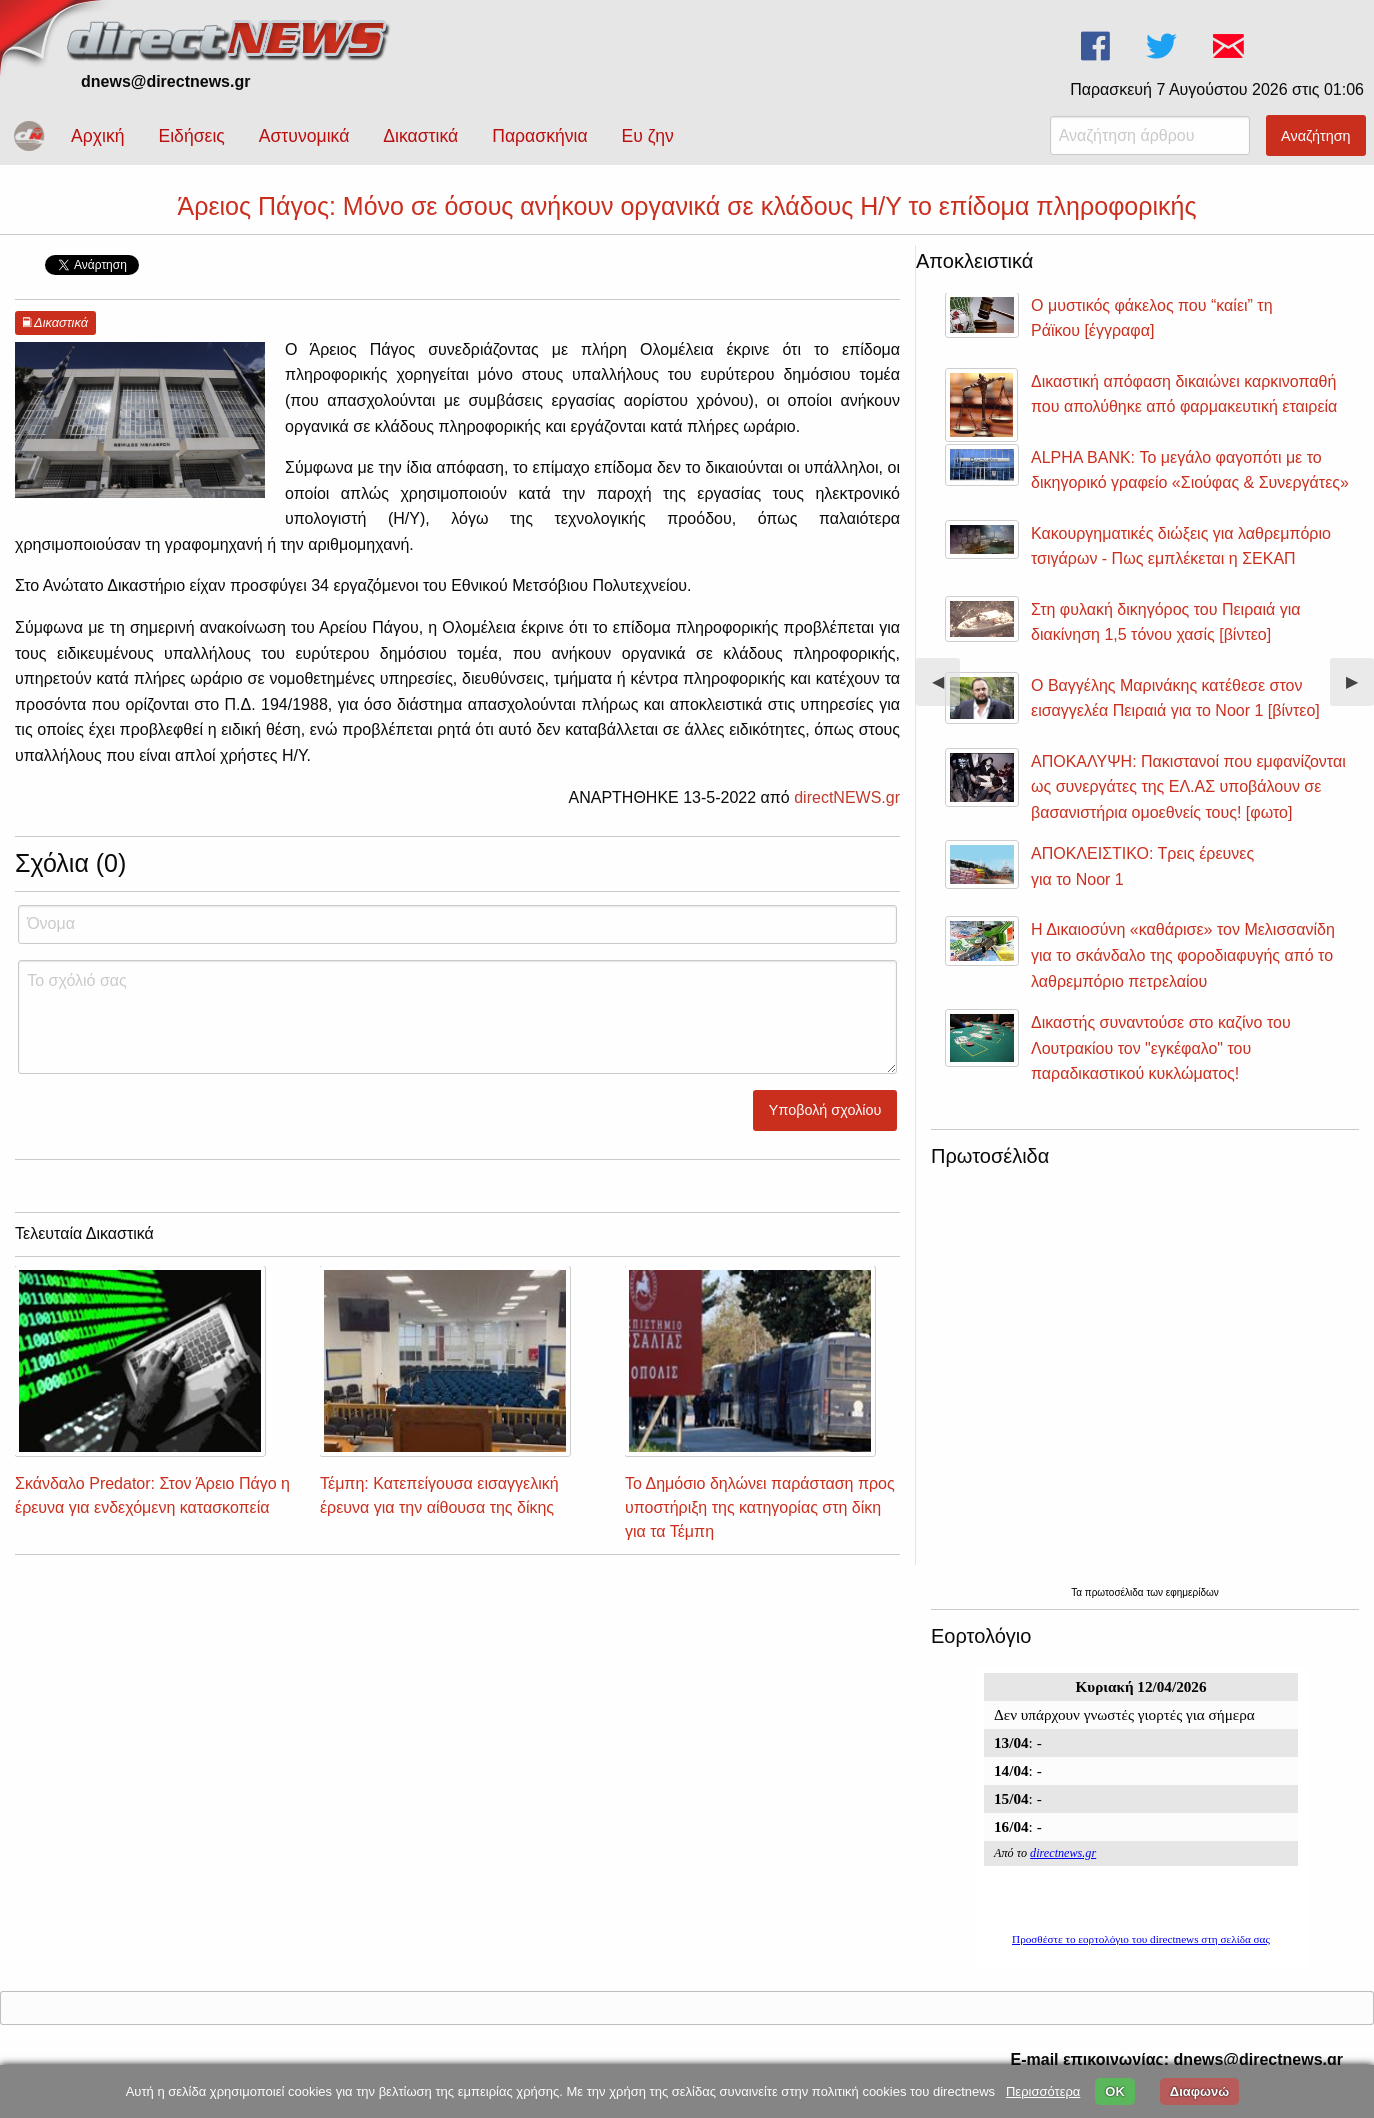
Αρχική (97, 136)
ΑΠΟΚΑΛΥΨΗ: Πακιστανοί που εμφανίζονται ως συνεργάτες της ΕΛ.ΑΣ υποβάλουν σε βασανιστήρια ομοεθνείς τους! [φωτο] (1188, 787)
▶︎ (1360, 689)
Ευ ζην (648, 136)
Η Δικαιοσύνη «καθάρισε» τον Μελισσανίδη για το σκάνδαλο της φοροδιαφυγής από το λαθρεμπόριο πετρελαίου (1183, 955)
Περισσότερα (1043, 2091)
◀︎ (946, 689)
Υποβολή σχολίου (825, 1110)
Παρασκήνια (539, 136)
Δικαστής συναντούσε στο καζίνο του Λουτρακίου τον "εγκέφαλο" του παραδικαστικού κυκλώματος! (1161, 1048)
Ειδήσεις (191, 136)
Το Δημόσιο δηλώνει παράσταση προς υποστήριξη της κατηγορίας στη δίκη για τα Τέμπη (760, 1507)
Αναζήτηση (1316, 136)
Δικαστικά (420, 136)
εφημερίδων (1192, 1592)
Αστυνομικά (304, 136)
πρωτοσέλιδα (1116, 1592)
